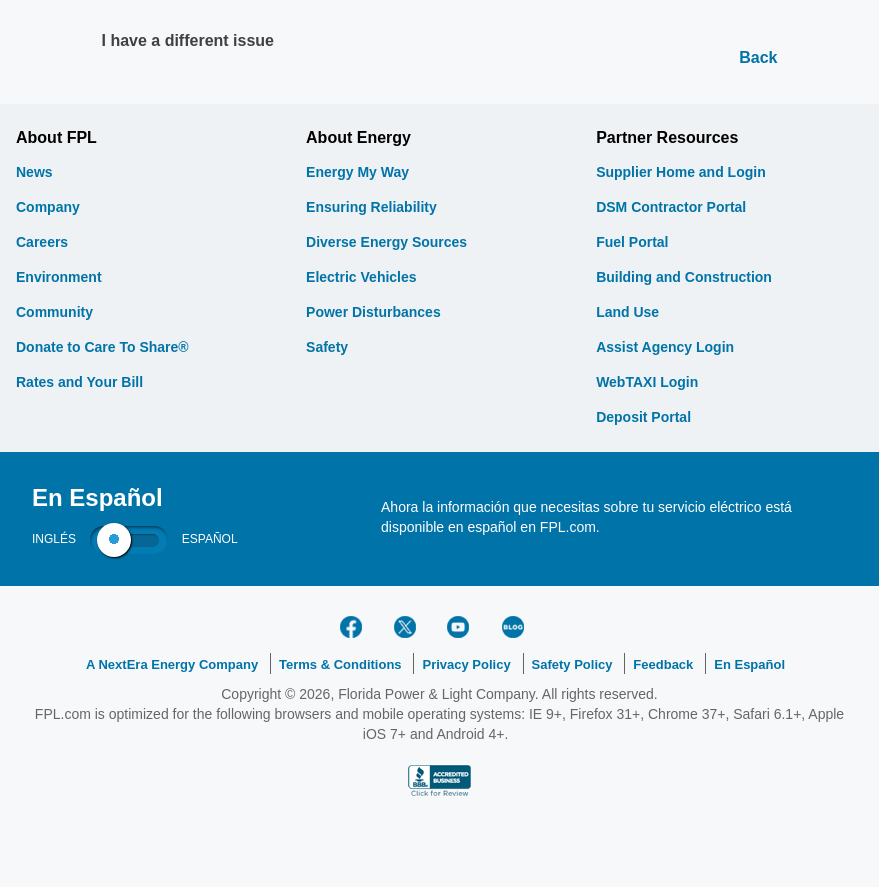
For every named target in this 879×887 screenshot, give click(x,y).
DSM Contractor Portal (671, 207)
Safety (327, 347)
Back (758, 57)
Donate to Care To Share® (102, 347)
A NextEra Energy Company (172, 664)
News (34, 172)
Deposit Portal (643, 417)
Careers (42, 242)
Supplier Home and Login (681, 172)
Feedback (663, 664)
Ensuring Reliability (371, 207)
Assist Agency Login (665, 347)
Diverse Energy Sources (386, 242)
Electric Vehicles (361, 277)
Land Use (627, 312)
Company (48, 207)
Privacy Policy (466, 664)
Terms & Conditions (340, 664)
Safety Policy (572, 664)
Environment (59, 277)
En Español (749, 664)
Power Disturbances (373, 312)
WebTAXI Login (647, 382)
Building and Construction (684, 277)
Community (54, 312)
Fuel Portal (632, 242)
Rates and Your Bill (79, 382)
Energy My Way (357, 172)
